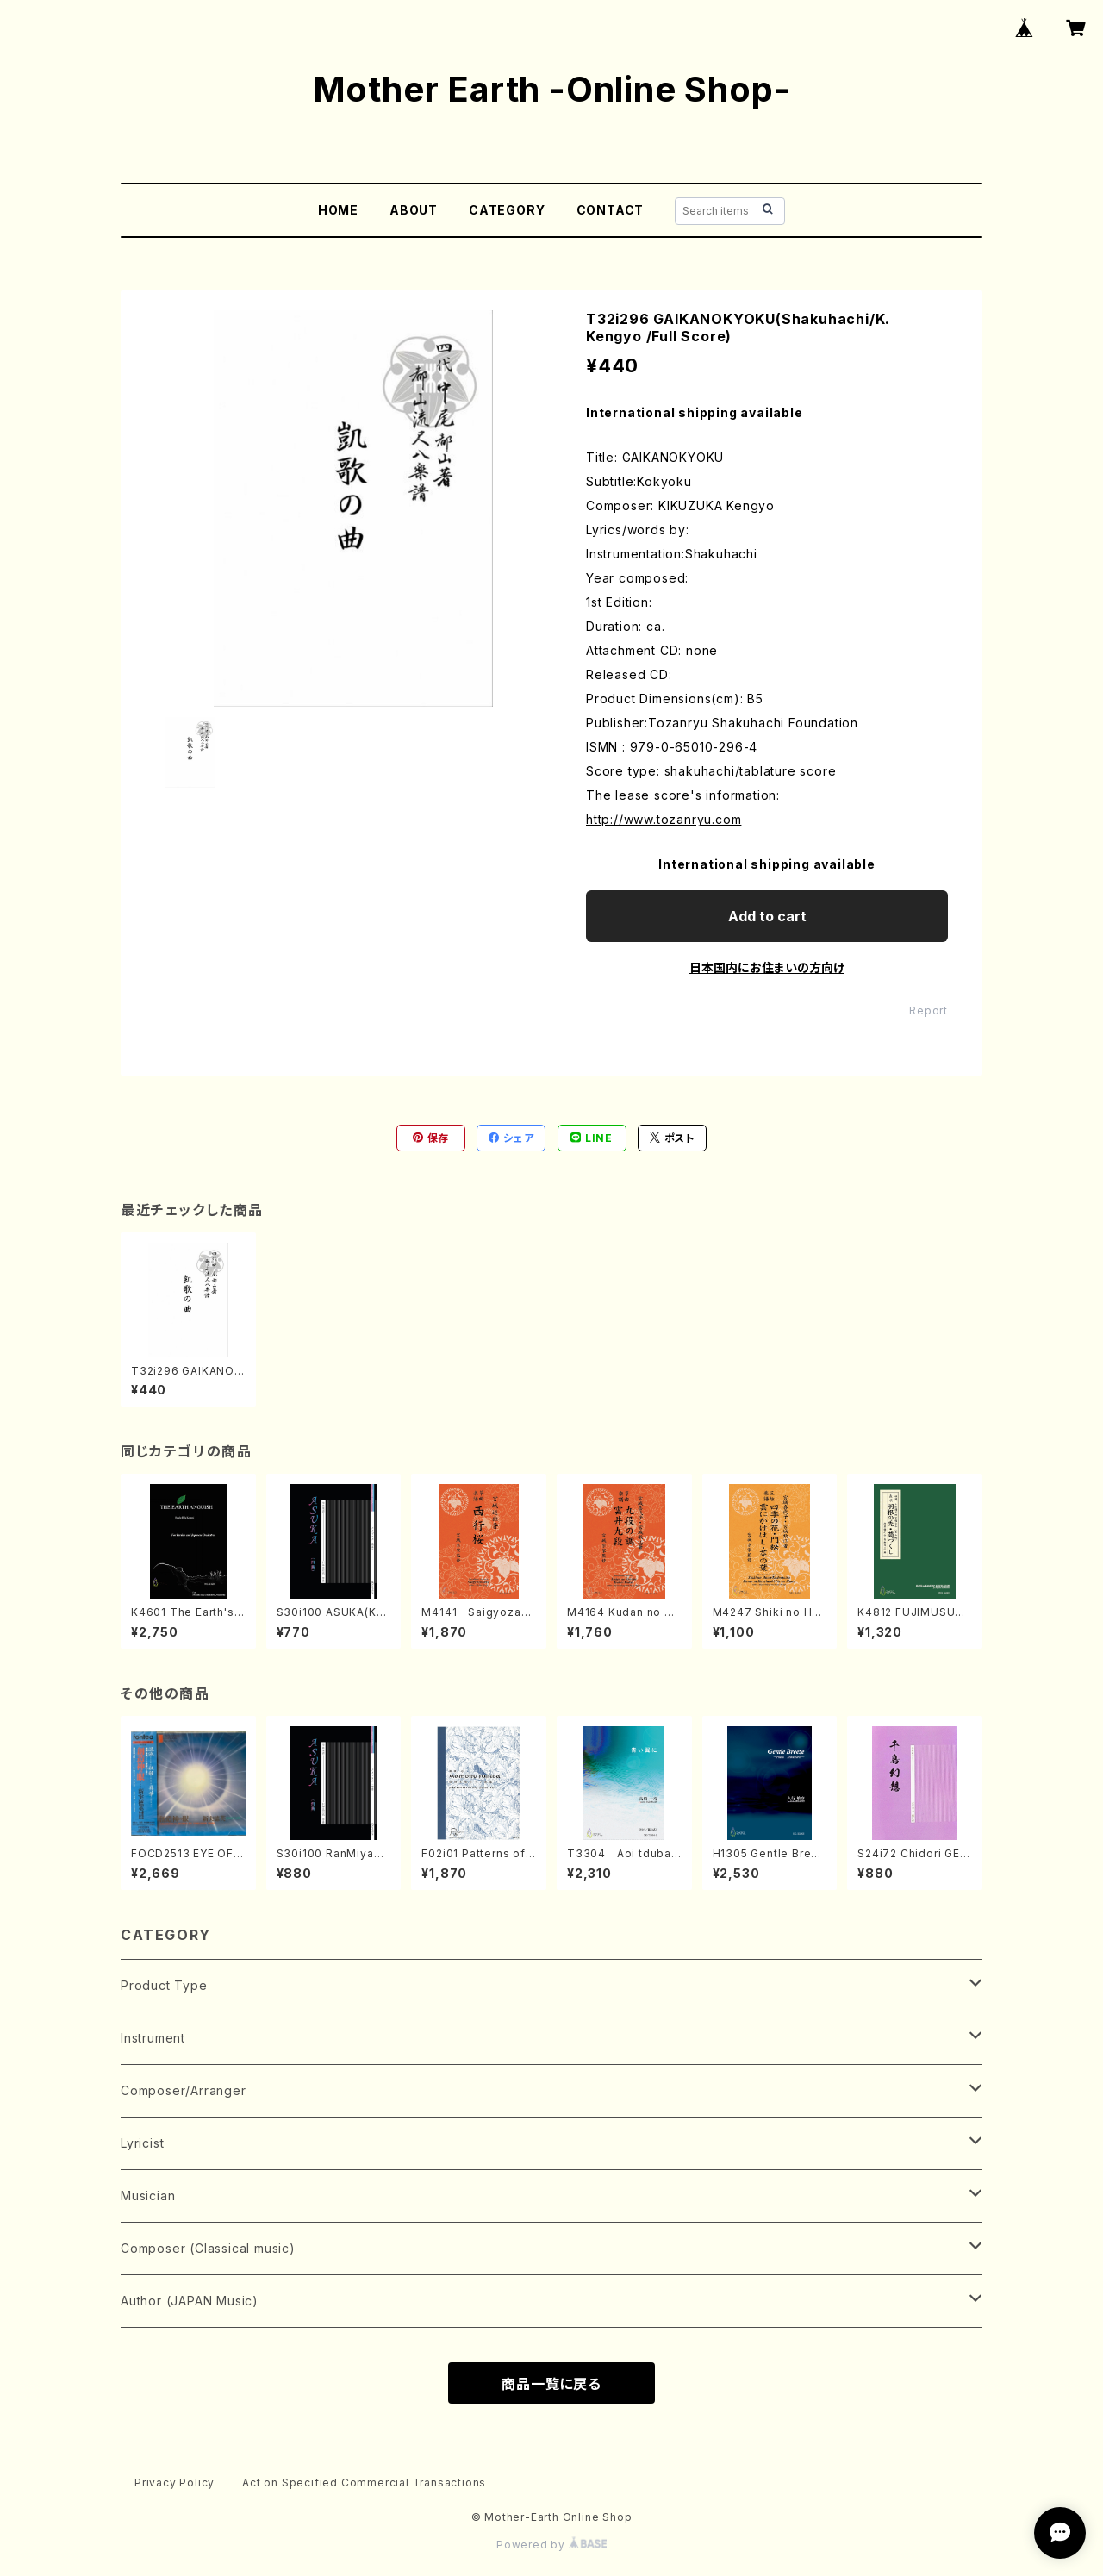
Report (928, 1010)
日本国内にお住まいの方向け (766, 967)
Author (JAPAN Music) (190, 2300)
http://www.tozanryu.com (663, 819)
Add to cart (767, 916)
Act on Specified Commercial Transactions (364, 2482)
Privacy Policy (174, 2482)
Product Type (164, 1985)
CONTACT (610, 210)
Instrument (153, 2037)
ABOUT (413, 210)
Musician (148, 2195)
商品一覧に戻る (551, 2383)
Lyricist (142, 2143)
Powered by (551, 2544)
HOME (338, 210)
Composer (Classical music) (208, 2248)
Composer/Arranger (183, 2090)
